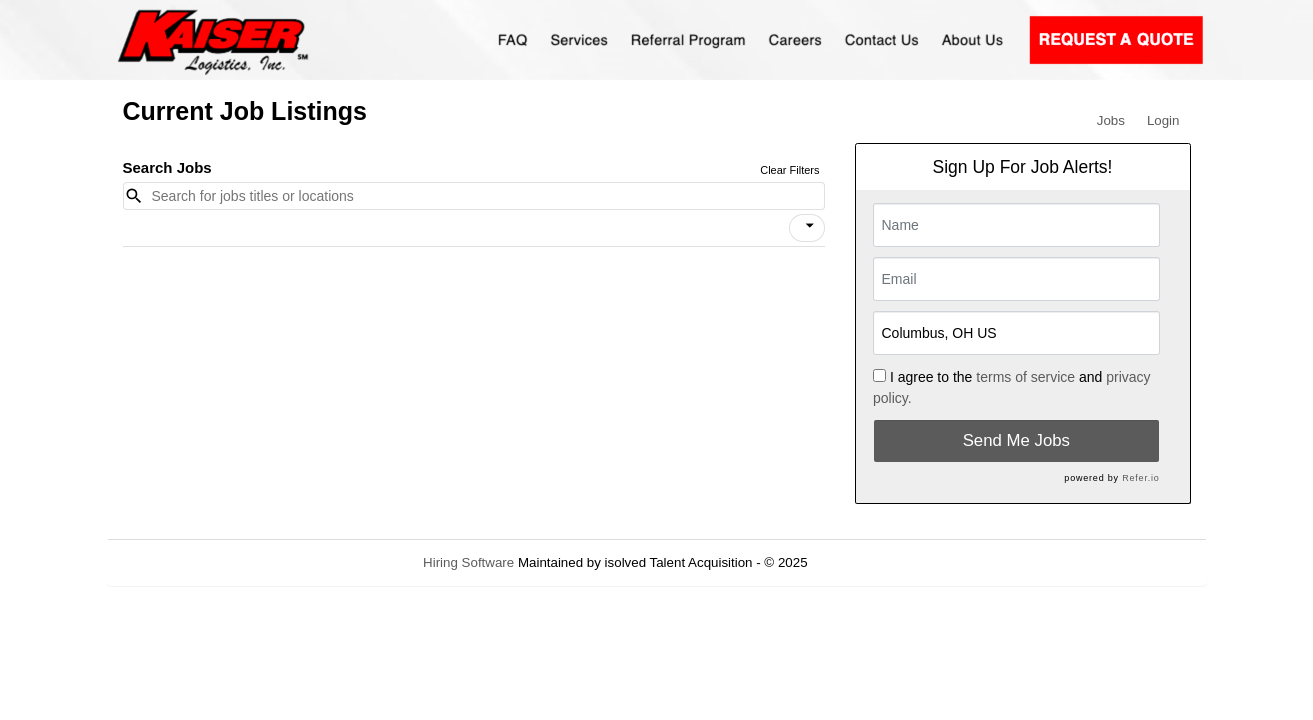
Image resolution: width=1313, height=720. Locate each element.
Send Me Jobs (1016, 440)
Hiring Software (468, 562)
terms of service (1025, 377)
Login (1163, 120)
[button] (807, 228)
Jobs (1111, 120)
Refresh (866, 562)
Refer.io (1140, 478)
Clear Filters (789, 170)
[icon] (810, 226)
